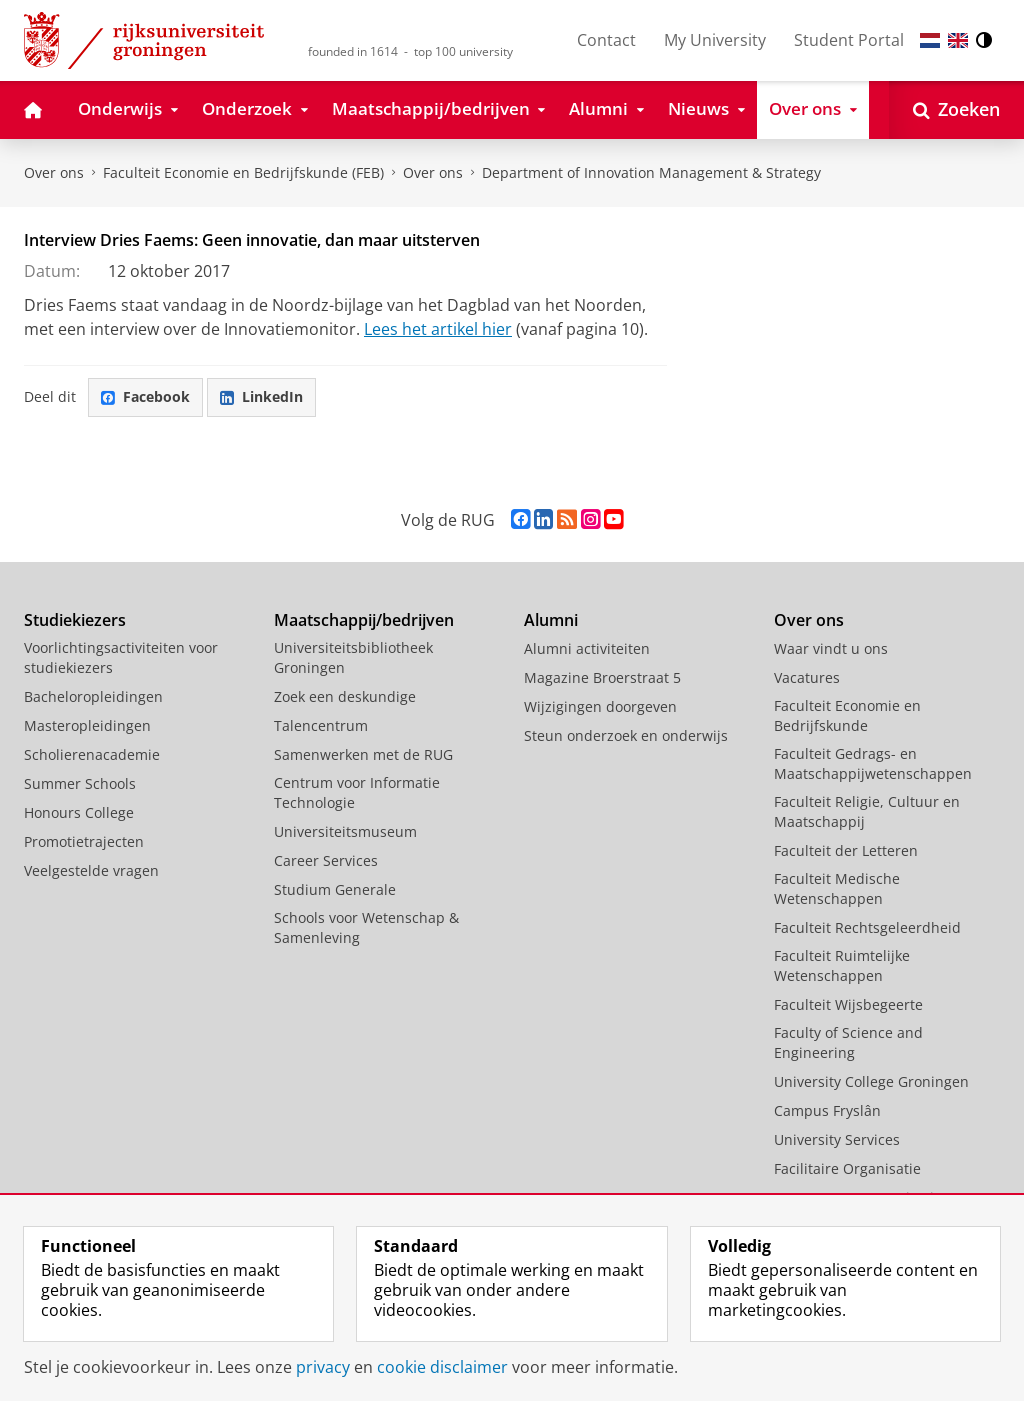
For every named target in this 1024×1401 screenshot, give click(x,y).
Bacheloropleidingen (93, 696)
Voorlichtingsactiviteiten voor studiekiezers (121, 657)
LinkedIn (261, 396)
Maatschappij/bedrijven (364, 620)
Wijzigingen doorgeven (600, 706)
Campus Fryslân (827, 1110)
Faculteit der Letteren (846, 850)
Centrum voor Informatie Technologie (357, 792)
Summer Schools (80, 783)
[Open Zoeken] (956, 110)
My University (715, 40)
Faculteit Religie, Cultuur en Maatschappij (867, 811)
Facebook (145, 396)
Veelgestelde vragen (91, 870)
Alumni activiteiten (587, 648)
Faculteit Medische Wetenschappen (837, 888)
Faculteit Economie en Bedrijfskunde (847, 715)
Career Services (326, 860)
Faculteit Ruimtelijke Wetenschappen (842, 965)
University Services (837, 1139)
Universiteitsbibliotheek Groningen (353, 657)
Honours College (79, 812)
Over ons (54, 172)
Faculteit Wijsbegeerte (848, 1004)
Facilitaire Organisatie (847, 1168)
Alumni (551, 620)
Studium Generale (335, 889)
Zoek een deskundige (345, 696)
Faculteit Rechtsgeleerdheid (867, 927)
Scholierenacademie (92, 754)
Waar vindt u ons (831, 648)
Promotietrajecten (84, 841)
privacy (323, 1367)
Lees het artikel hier (438, 329)
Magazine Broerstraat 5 (602, 677)
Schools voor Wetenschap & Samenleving (366, 927)
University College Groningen (871, 1081)
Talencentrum (321, 725)
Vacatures (807, 677)
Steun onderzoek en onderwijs (626, 735)
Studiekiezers (75, 620)
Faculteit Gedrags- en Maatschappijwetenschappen (873, 763)
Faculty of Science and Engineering (848, 1042)
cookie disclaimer (442, 1367)
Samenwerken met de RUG (363, 754)
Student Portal (849, 40)
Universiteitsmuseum (345, 831)
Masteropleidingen (87, 725)
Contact (606, 40)
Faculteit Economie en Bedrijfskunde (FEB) (243, 172)
